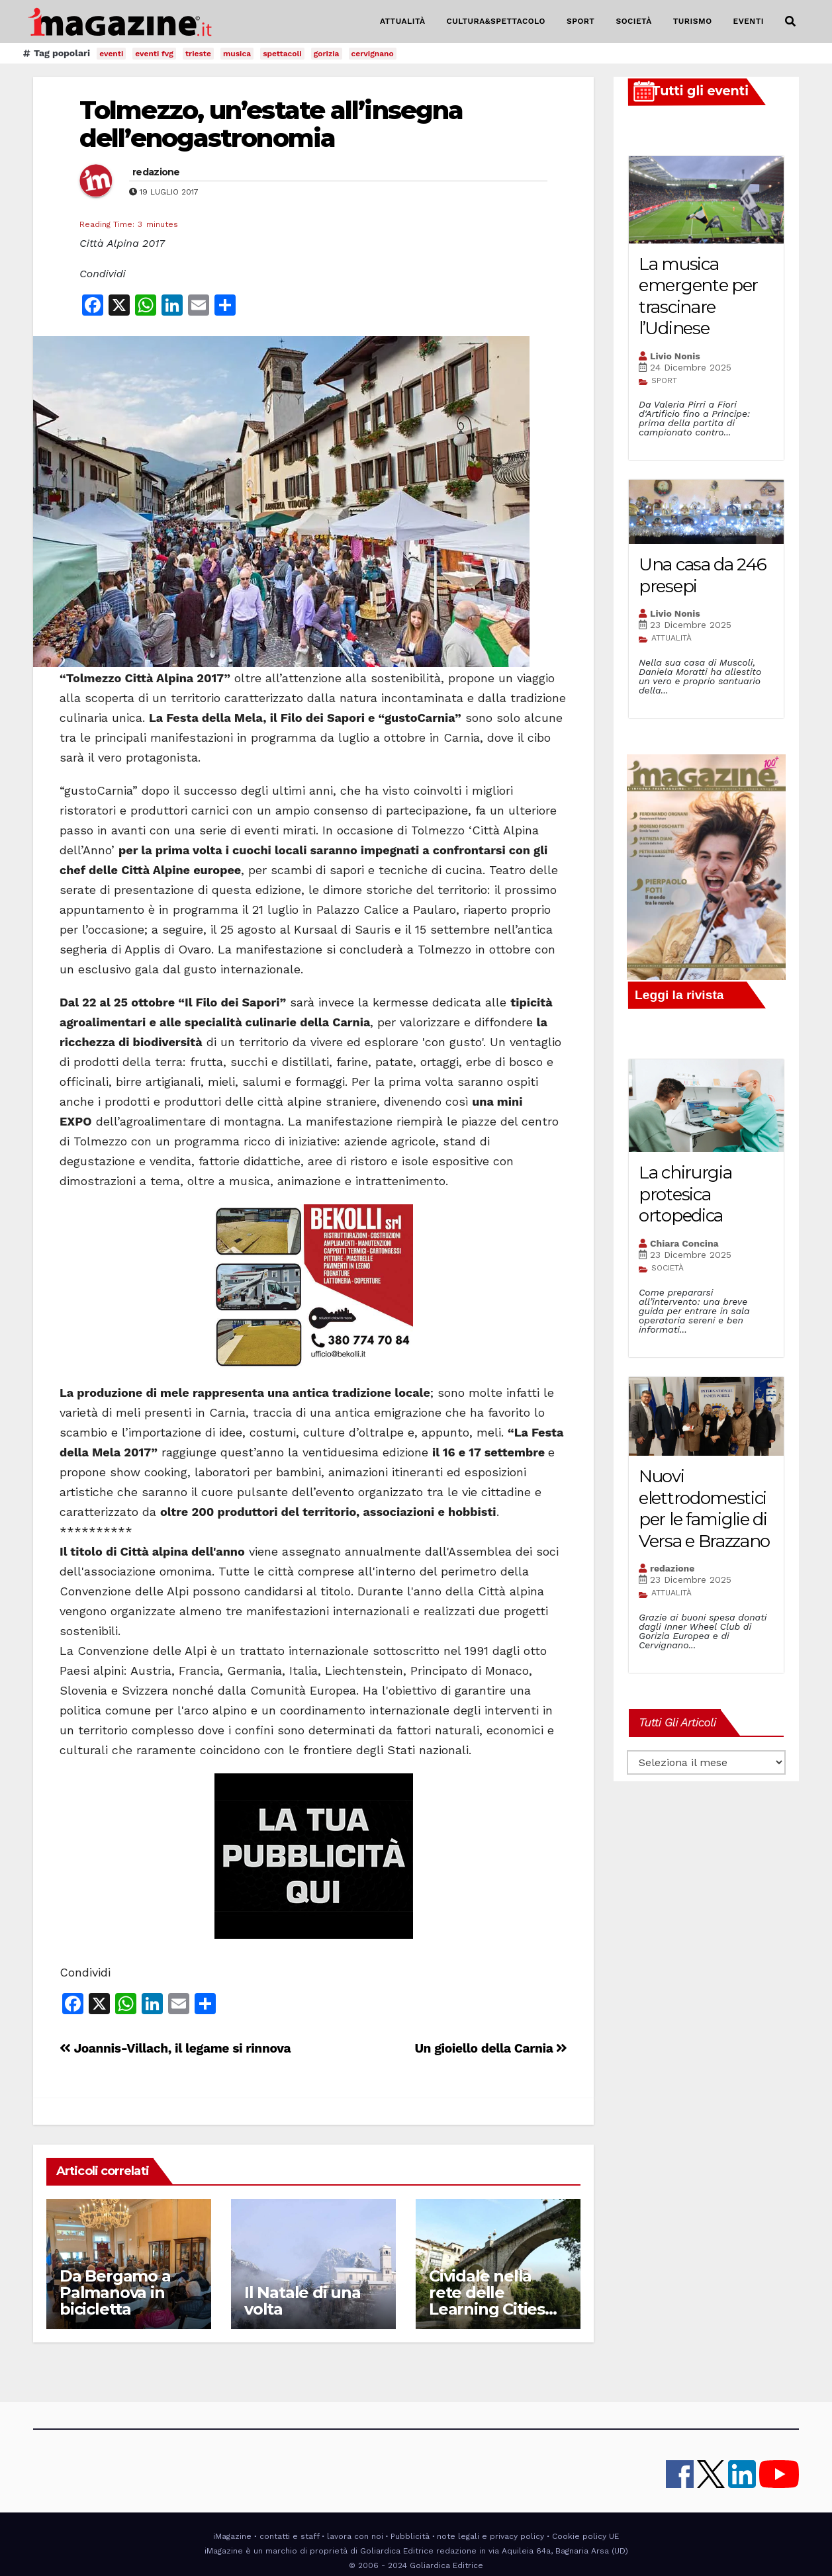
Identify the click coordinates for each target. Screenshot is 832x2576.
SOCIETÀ (633, 21)
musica (237, 53)
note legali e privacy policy (490, 2536)
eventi (111, 53)
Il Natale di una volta (302, 2301)
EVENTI (748, 21)
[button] (790, 21)
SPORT (581, 21)
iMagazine (232, 2536)
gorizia (327, 53)
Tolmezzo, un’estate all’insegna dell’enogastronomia (271, 124)
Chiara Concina (684, 1243)
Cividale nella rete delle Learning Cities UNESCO (487, 2300)
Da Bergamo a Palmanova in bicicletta (115, 2292)
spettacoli (282, 53)
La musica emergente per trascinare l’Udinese (698, 296)
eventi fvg (154, 53)
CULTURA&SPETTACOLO (496, 21)
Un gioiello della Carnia (490, 2048)
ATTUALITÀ (403, 21)
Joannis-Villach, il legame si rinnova (175, 2048)
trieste (198, 53)
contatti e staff (289, 2536)
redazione (156, 172)
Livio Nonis (675, 356)
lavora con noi (355, 2536)
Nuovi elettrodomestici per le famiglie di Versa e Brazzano (704, 1509)
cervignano (372, 53)
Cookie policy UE (585, 2536)
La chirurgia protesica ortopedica (685, 1194)
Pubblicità (410, 2536)
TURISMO (692, 21)
